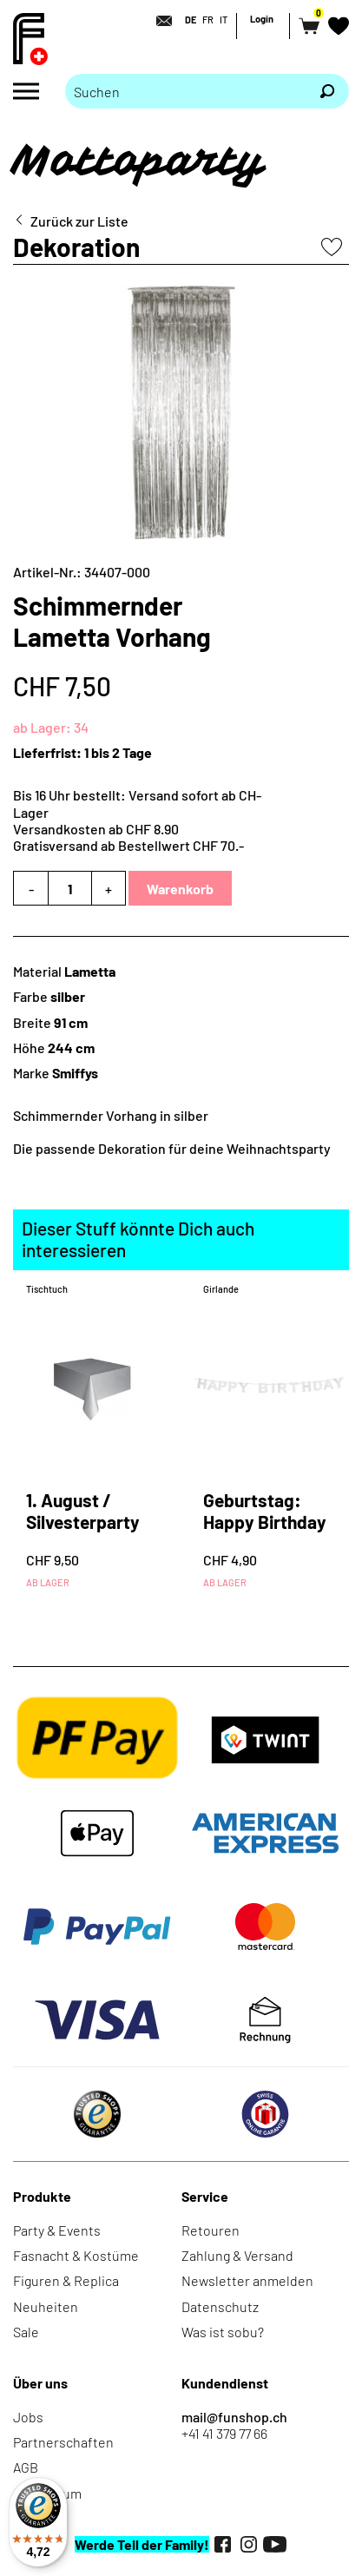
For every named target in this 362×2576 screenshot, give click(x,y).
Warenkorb (180, 888)
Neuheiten (45, 2306)
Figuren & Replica (66, 2280)
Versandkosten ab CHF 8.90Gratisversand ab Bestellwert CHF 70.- (128, 836)
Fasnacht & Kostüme (76, 2255)
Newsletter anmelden (247, 2280)
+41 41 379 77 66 (224, 2433)
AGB (25, 2467)
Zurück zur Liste (79, 221)
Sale (26, 2331)
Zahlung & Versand (237, 2255)
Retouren (210, 2230)
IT (223, 19)
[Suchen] (327, 91)
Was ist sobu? (222, 2331)
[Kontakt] (159, 21)
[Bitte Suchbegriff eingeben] (185, 91)
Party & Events (57, 2230)
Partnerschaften (63, 2442)
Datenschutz (220, 2306)
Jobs (28, 2416)
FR (208, 19)
